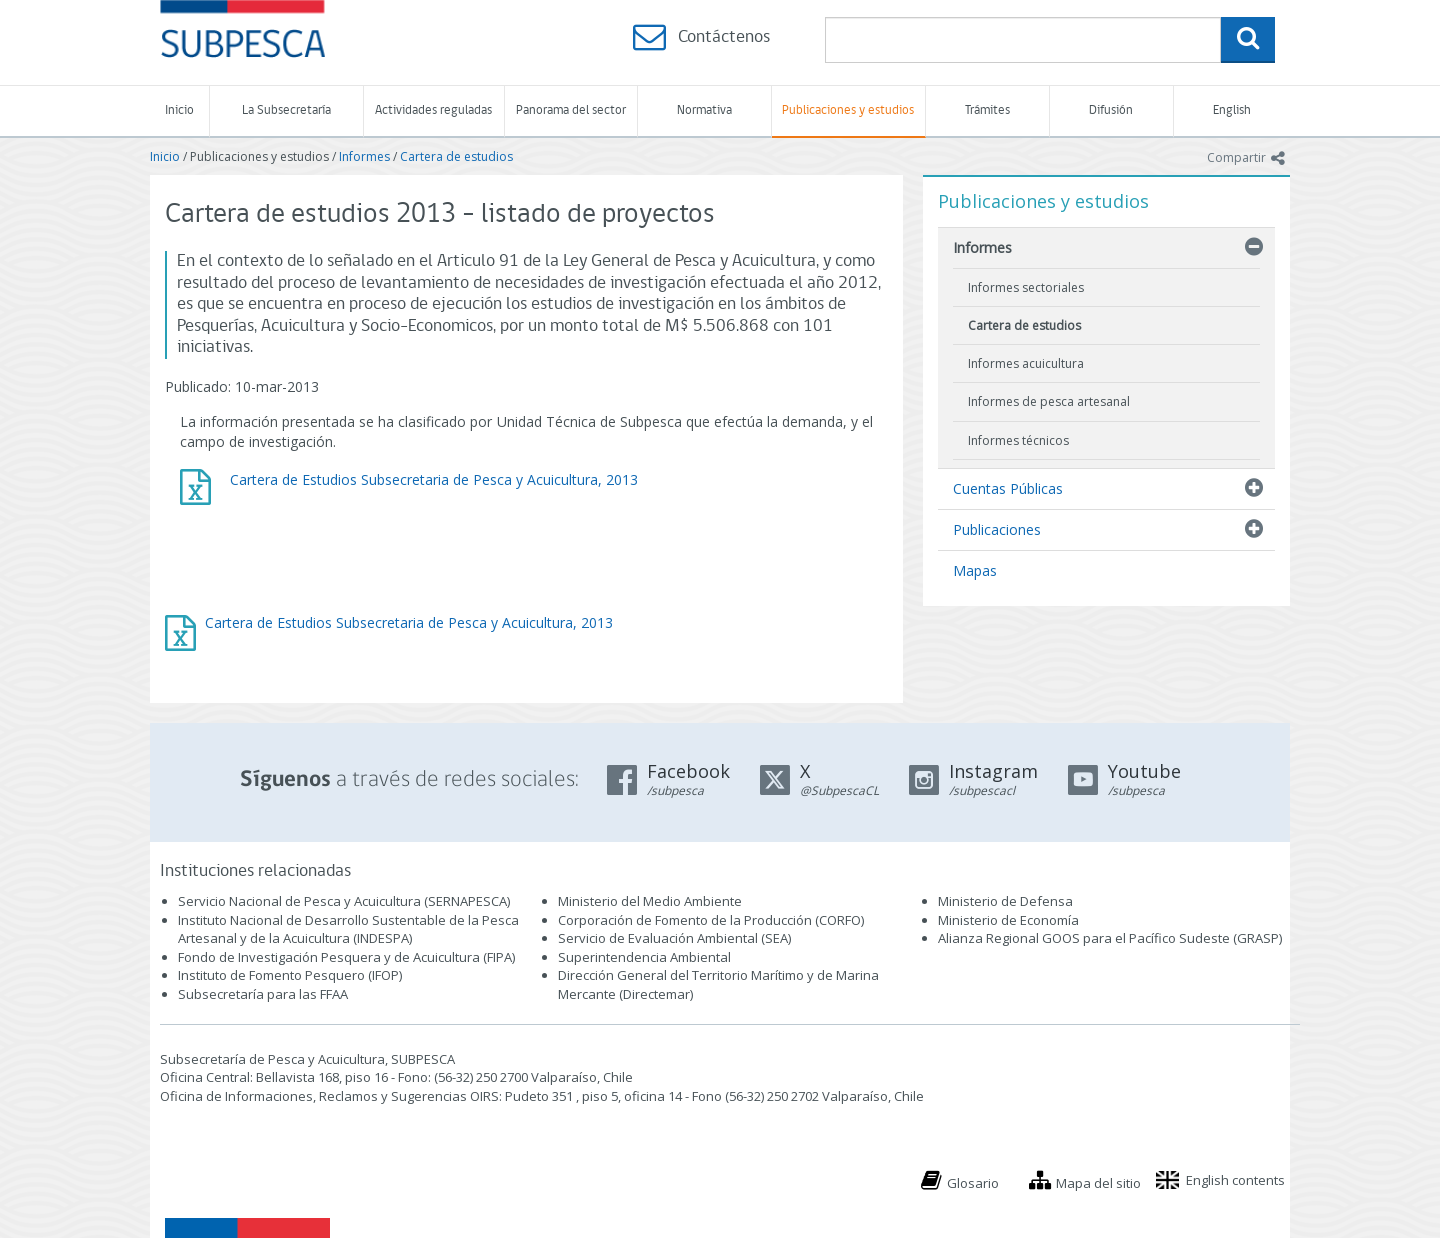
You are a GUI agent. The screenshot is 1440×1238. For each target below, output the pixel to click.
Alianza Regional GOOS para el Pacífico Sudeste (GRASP (1108, 938)
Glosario (973, 1183)
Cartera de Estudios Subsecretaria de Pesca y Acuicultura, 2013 (409, 622)
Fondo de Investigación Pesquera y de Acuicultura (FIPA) (346, 957)
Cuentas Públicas (1008, 488)
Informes (364, 156)
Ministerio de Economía (1008, 920)
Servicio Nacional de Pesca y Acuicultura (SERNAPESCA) (344, 901)
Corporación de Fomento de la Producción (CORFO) (711, 920)
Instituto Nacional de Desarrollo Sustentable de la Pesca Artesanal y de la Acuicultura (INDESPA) (348, 929)
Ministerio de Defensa (1005, 901)
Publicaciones (997, 529)
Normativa (704, 110)
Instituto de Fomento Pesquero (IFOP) (290, 975)
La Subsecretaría (286, 110)
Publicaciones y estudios (848, 110)
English (1232, 110)
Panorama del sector (571, 110)
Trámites (987, 110)
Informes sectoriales (1026, 287)
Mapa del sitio (1098, 1183)
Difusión (1111, 110)
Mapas (975, 570)
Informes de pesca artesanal (1049, 401)
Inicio (179, 110)
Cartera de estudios (456, 156)
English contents (1235, 1180)
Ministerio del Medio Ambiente (650, 901)
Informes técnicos (1018, 440)
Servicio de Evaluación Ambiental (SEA (673, 938)
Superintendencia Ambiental (644, 957)
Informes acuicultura (1026, 363)
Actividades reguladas (433, 110)
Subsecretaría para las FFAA (263, 994)
